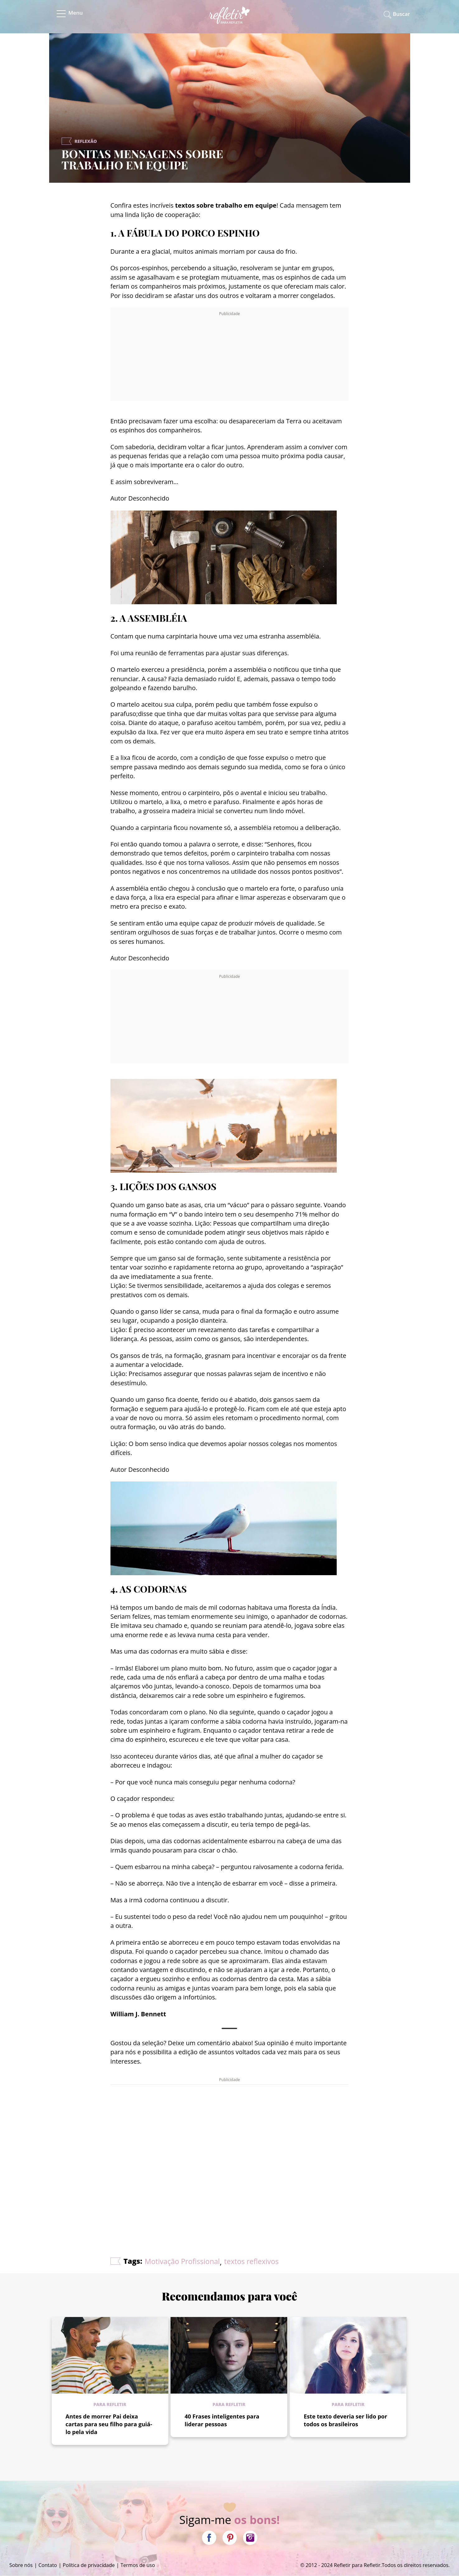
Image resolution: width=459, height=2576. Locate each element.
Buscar (401, 13)
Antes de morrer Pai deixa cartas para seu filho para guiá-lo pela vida (109, 2424)
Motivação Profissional (182, 2261)
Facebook (209, 2538)
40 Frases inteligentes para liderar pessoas (222, 2420)
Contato (48, 2565)
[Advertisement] (229, 356)
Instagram (250, 2538)
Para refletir (109, 2404)
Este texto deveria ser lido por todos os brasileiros (345, 2420)
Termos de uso (137, 2565)
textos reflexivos (251, 2261)
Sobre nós (21, 2565)
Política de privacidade (89, 2565)
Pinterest (229, 2538)
